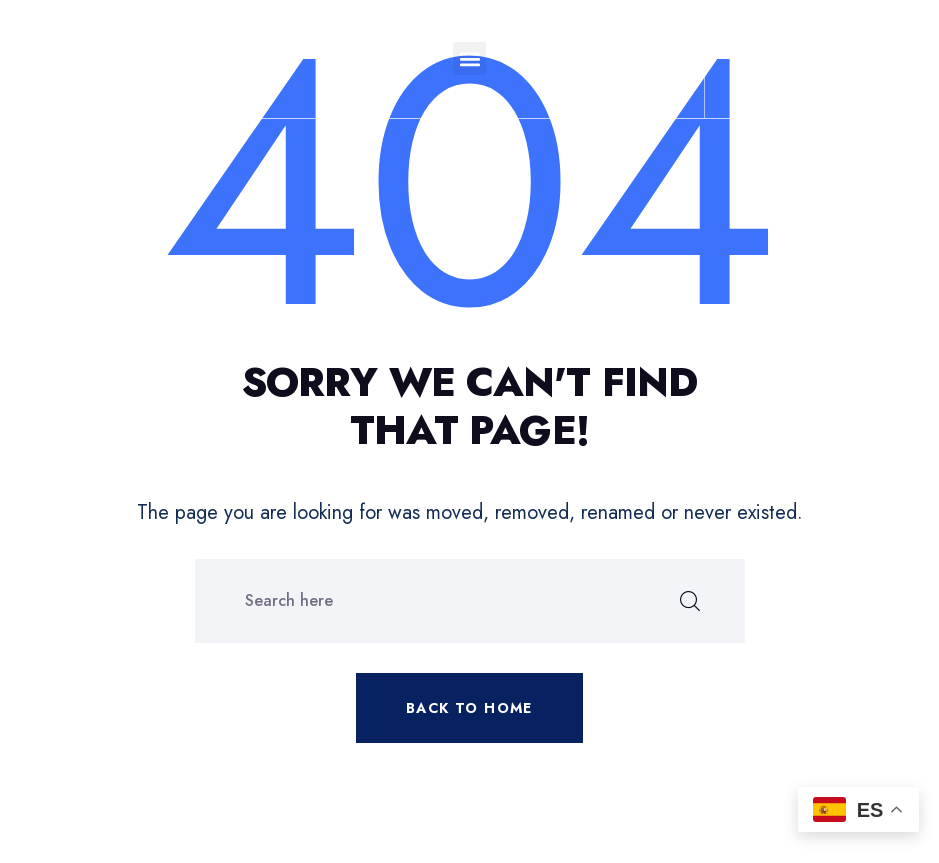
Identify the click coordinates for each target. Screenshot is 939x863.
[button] (469, 58)
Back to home (469, 708)
